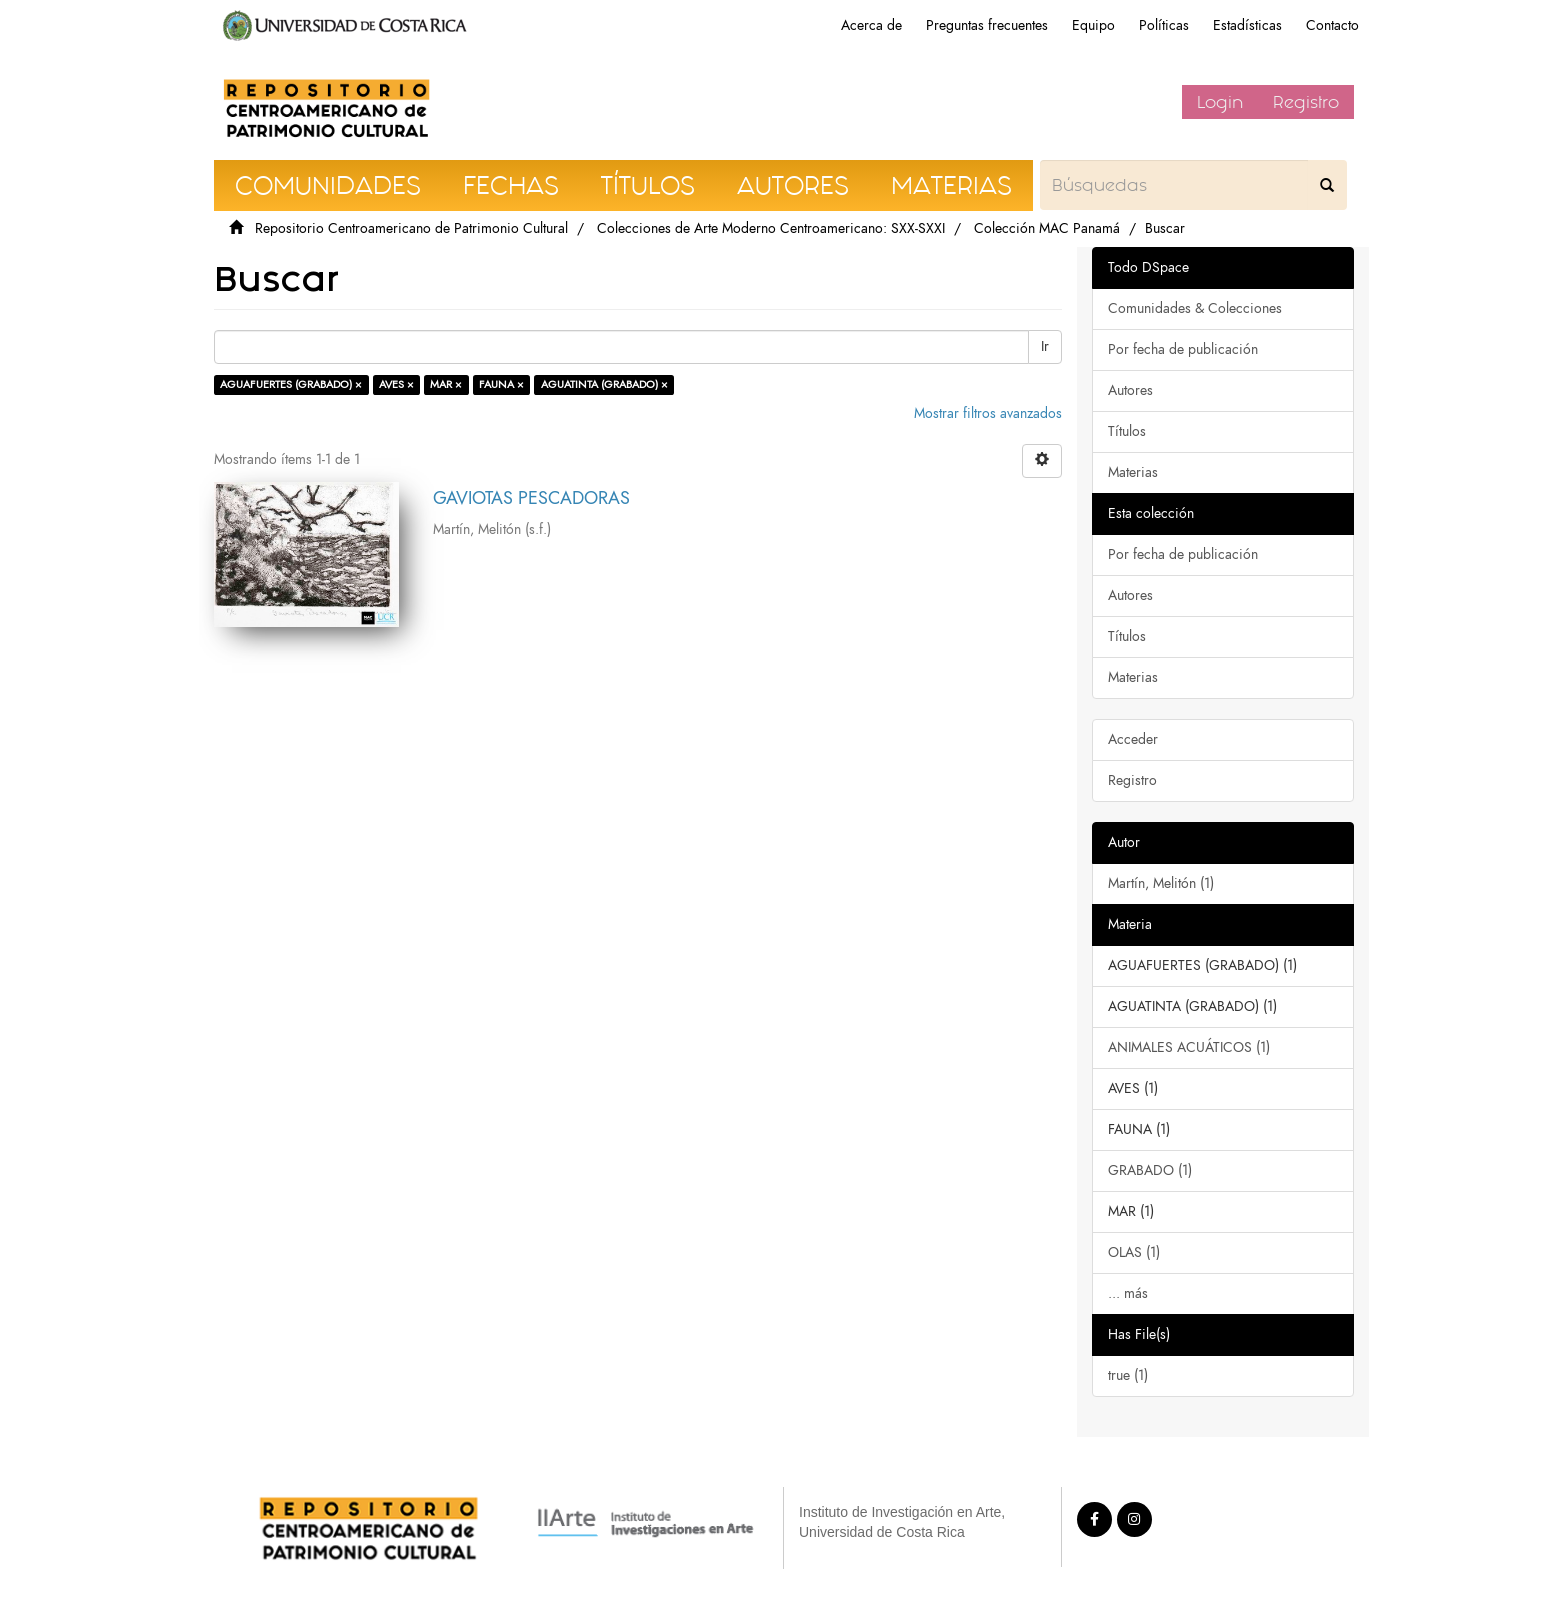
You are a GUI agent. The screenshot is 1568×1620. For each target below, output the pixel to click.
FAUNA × (501, 384)
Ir (1045, 346)
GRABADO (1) (1150, 1170)
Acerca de (871, 25)
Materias (1133, 472)
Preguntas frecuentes (987, 25)
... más (1128, 1293)
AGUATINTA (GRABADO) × (604, 384)
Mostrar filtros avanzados (988, 413)
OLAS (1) (1134, 1252)
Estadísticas (1247, 25)
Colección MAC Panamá (1047, 228)
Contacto (1332, 25)
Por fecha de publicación (1183, 349)
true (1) (1128, 1375)
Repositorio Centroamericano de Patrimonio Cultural (411, 228)
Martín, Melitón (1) (1161, 883)
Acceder (1133, 739)
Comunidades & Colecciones (1195, 308)
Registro (1306, 102)
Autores (1130, 390)
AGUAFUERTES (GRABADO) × (291, 384)
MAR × (446, 384)
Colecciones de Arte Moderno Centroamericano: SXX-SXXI (771, 228)
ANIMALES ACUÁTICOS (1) (1189, 1047)
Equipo (1093, 25)
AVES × (396, 384)
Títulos (1127, 431)
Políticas (1164, 25)
